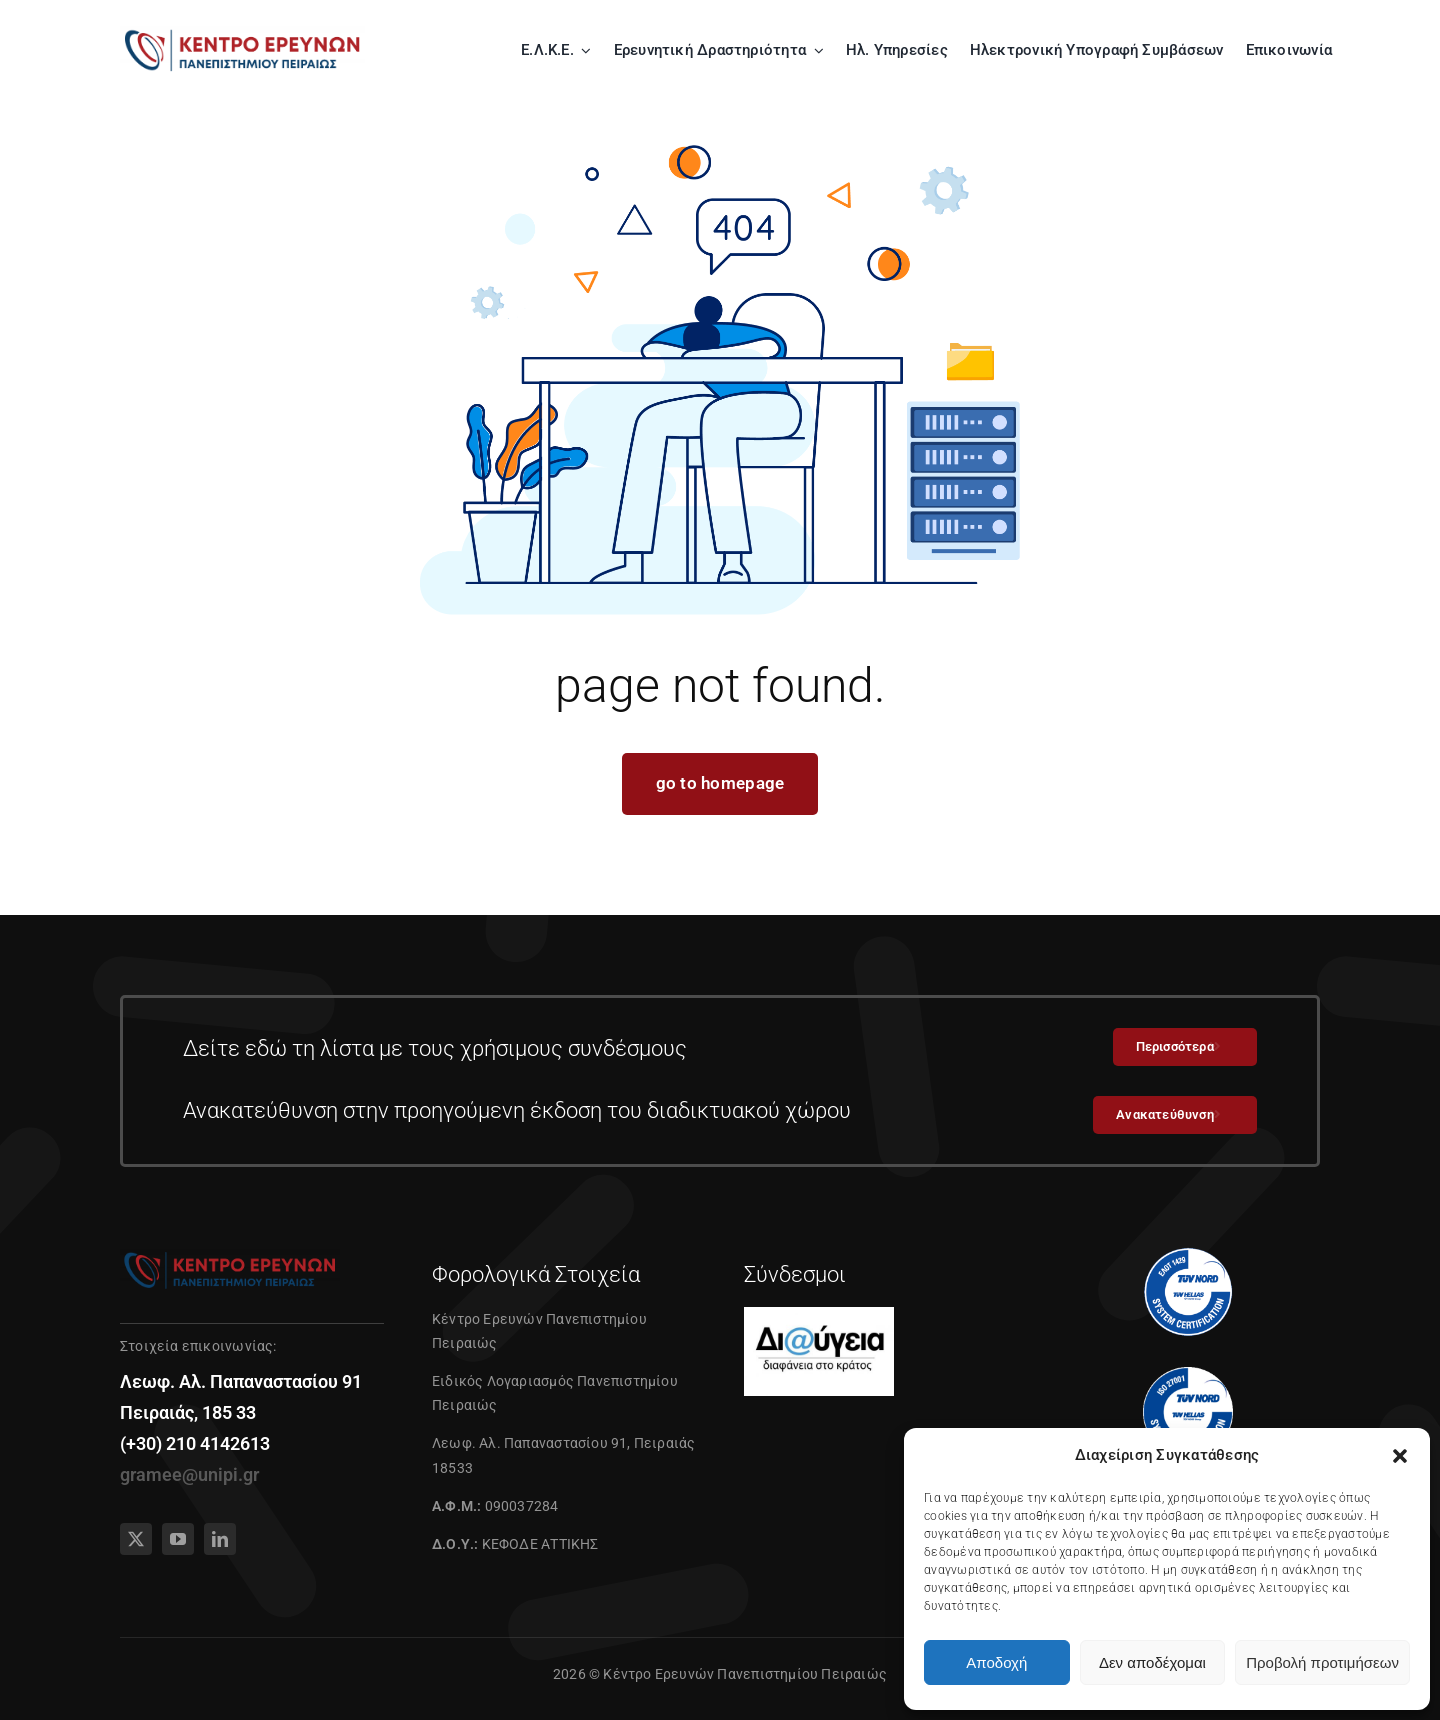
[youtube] (178, 1539)
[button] (1400, 1456)
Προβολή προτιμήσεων (1322, 1662)
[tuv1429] (1188, 1255)
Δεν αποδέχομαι (1152, 1662)
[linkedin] (220, 1539)
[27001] (1188, 1375)
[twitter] (136, 1539)
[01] (242, 32)
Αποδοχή (996, 1662)
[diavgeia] (819, 1315)
